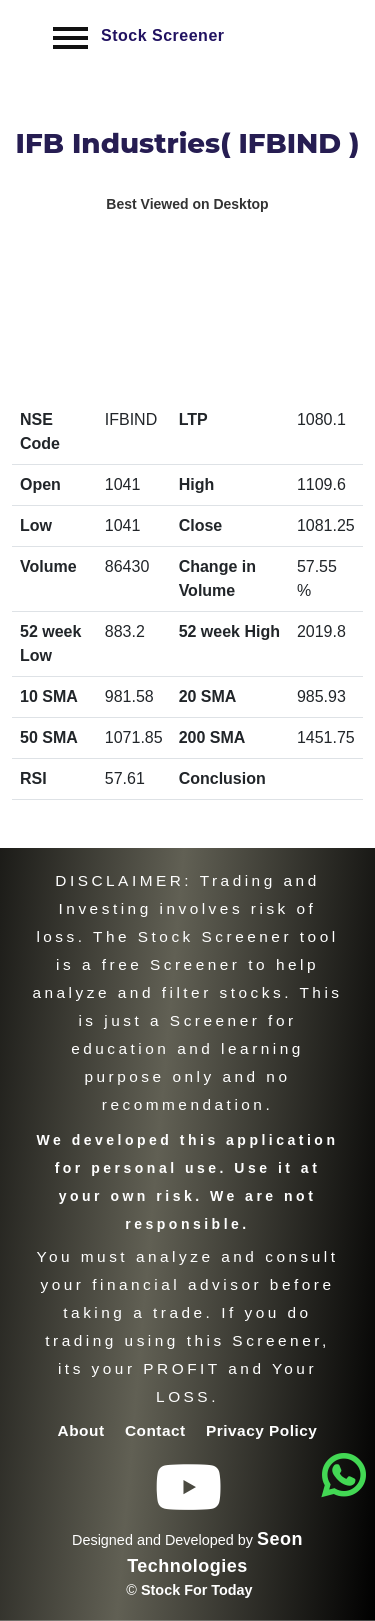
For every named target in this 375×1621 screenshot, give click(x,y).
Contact (158, 1430)
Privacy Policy (261, 1430)
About (84, 1430)
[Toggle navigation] (70, 37)
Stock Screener (163, 35)
